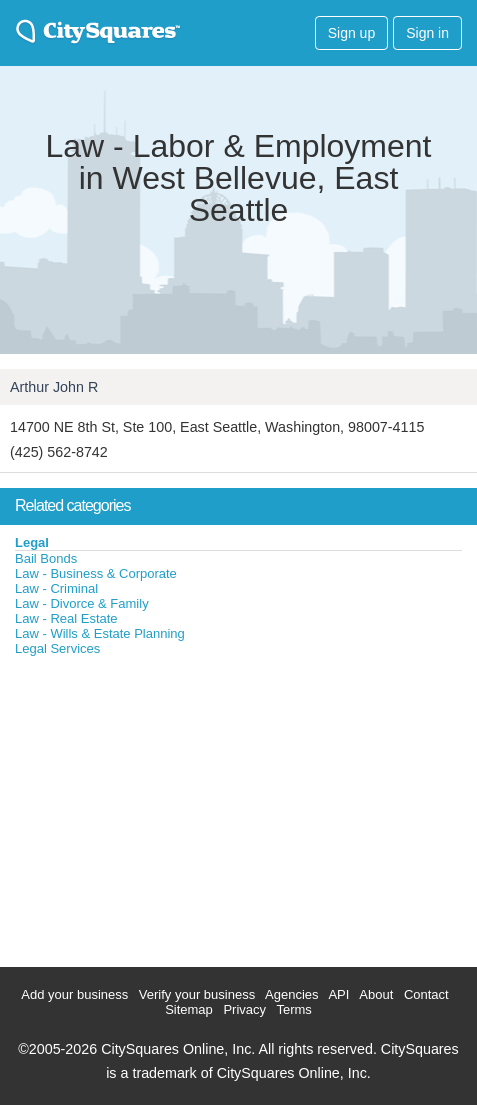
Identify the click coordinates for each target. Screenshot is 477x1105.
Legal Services (57, 648)
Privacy (244, 1009)
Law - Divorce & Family (82, 603)
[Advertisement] (150, 807)
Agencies (291, 994)
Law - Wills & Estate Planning (100, 633)
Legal (32, 542)
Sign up (351, 33)
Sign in (427, 33)
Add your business (74, 994)
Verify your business (197, 994)
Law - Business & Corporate (96, 573)
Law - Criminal (56, 588)
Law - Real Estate (66, 618)
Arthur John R (54, 387)
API (338, 994)
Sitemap (189, 1009)
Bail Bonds (46, 558)
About (376, 994)
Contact (426, 994)
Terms (293, 1009)
